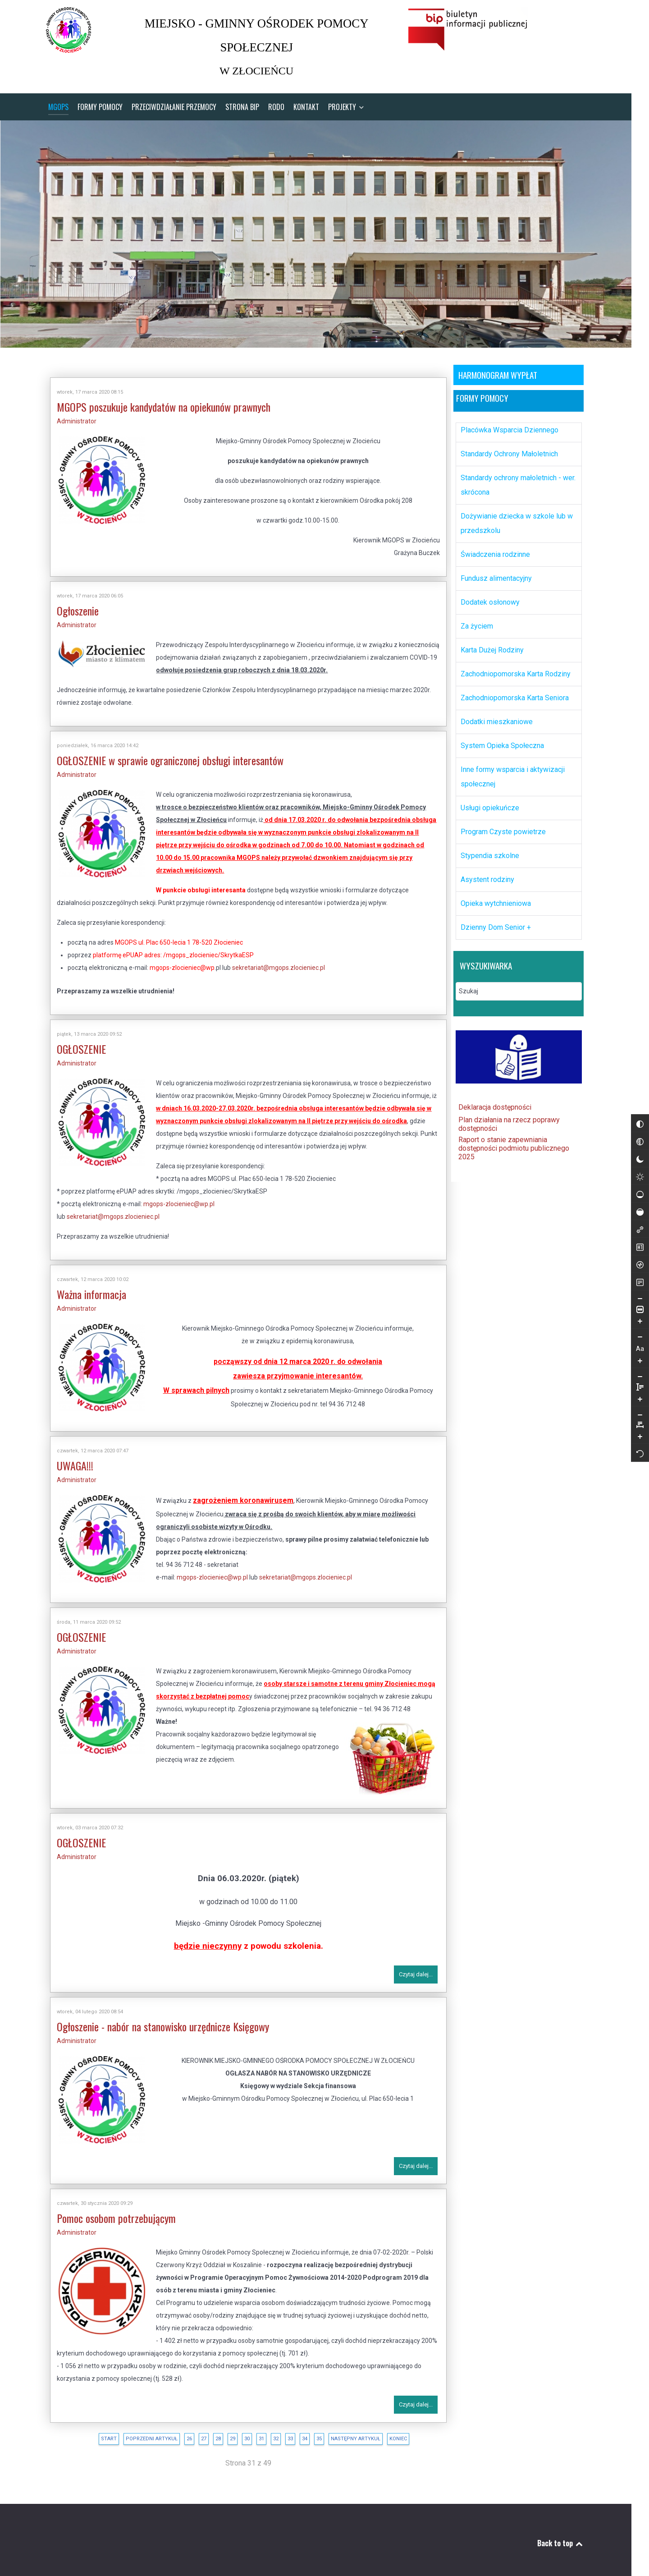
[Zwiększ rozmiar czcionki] (623, 1387)
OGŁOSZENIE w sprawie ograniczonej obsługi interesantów (161, 754)
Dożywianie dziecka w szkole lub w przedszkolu (508, 516)
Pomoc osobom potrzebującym (107, 2212)
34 (296, 2432)
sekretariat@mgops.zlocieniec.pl (270, 961)
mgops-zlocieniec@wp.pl (170, 1198)
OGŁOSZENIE (72, 1043)
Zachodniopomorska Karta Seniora (506, 691)
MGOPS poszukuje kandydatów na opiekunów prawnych (155, 401)
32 (267, 2432)
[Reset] (640, 1188)
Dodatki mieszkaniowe (488, 715)
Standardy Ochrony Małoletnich (500, 447)
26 (180, 2432)
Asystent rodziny (479, 873)
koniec (389, 2432)
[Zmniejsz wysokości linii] (623, 1403)
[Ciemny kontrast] (623, 1186)
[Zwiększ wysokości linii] (623, 1425)
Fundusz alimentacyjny (487, 572)
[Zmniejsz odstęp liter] (640, 1149)
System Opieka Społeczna (493, 739)
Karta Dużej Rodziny (483, 643)
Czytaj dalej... (407, 1968)
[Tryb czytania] (623, 1309)
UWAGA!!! (66, 1459)
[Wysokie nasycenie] (623, 1239)
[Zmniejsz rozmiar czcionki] (623, 1364)
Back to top (552, 2536)
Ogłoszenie (69, 605)
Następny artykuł (347, 2432)
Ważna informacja (83, 1288)
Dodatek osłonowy (481, 596)
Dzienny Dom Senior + (487, 921)
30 (238, 2432)
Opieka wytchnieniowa (487, 897)
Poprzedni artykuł (143, 2432)
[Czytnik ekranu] (623, 1291)
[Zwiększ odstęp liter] (640, 1171)
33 (281, 2432)
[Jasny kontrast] (623, 1203)
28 (209, 2432)
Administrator (68, 415)
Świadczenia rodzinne (486, 548)
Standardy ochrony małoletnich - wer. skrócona (509, 478)
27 (195, 2432)
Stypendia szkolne (481, 849)
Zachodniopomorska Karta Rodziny (507, 667)
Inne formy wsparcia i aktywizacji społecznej (504, 770)
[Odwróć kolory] (623, 1151)
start (100, 2432)
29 (224, 2432)
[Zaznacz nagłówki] (623, 1274)
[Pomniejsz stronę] (623, 1325)
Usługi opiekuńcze (481, 801)
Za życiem (468, 619)
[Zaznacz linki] (623, 1256)
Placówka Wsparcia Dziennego (501, 423)
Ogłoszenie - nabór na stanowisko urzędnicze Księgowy (154, 2020)
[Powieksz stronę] (623, 1348)
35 (310, 2432)
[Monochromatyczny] (623, 1168)
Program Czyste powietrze (494, 825)
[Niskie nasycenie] (623, 1221)
